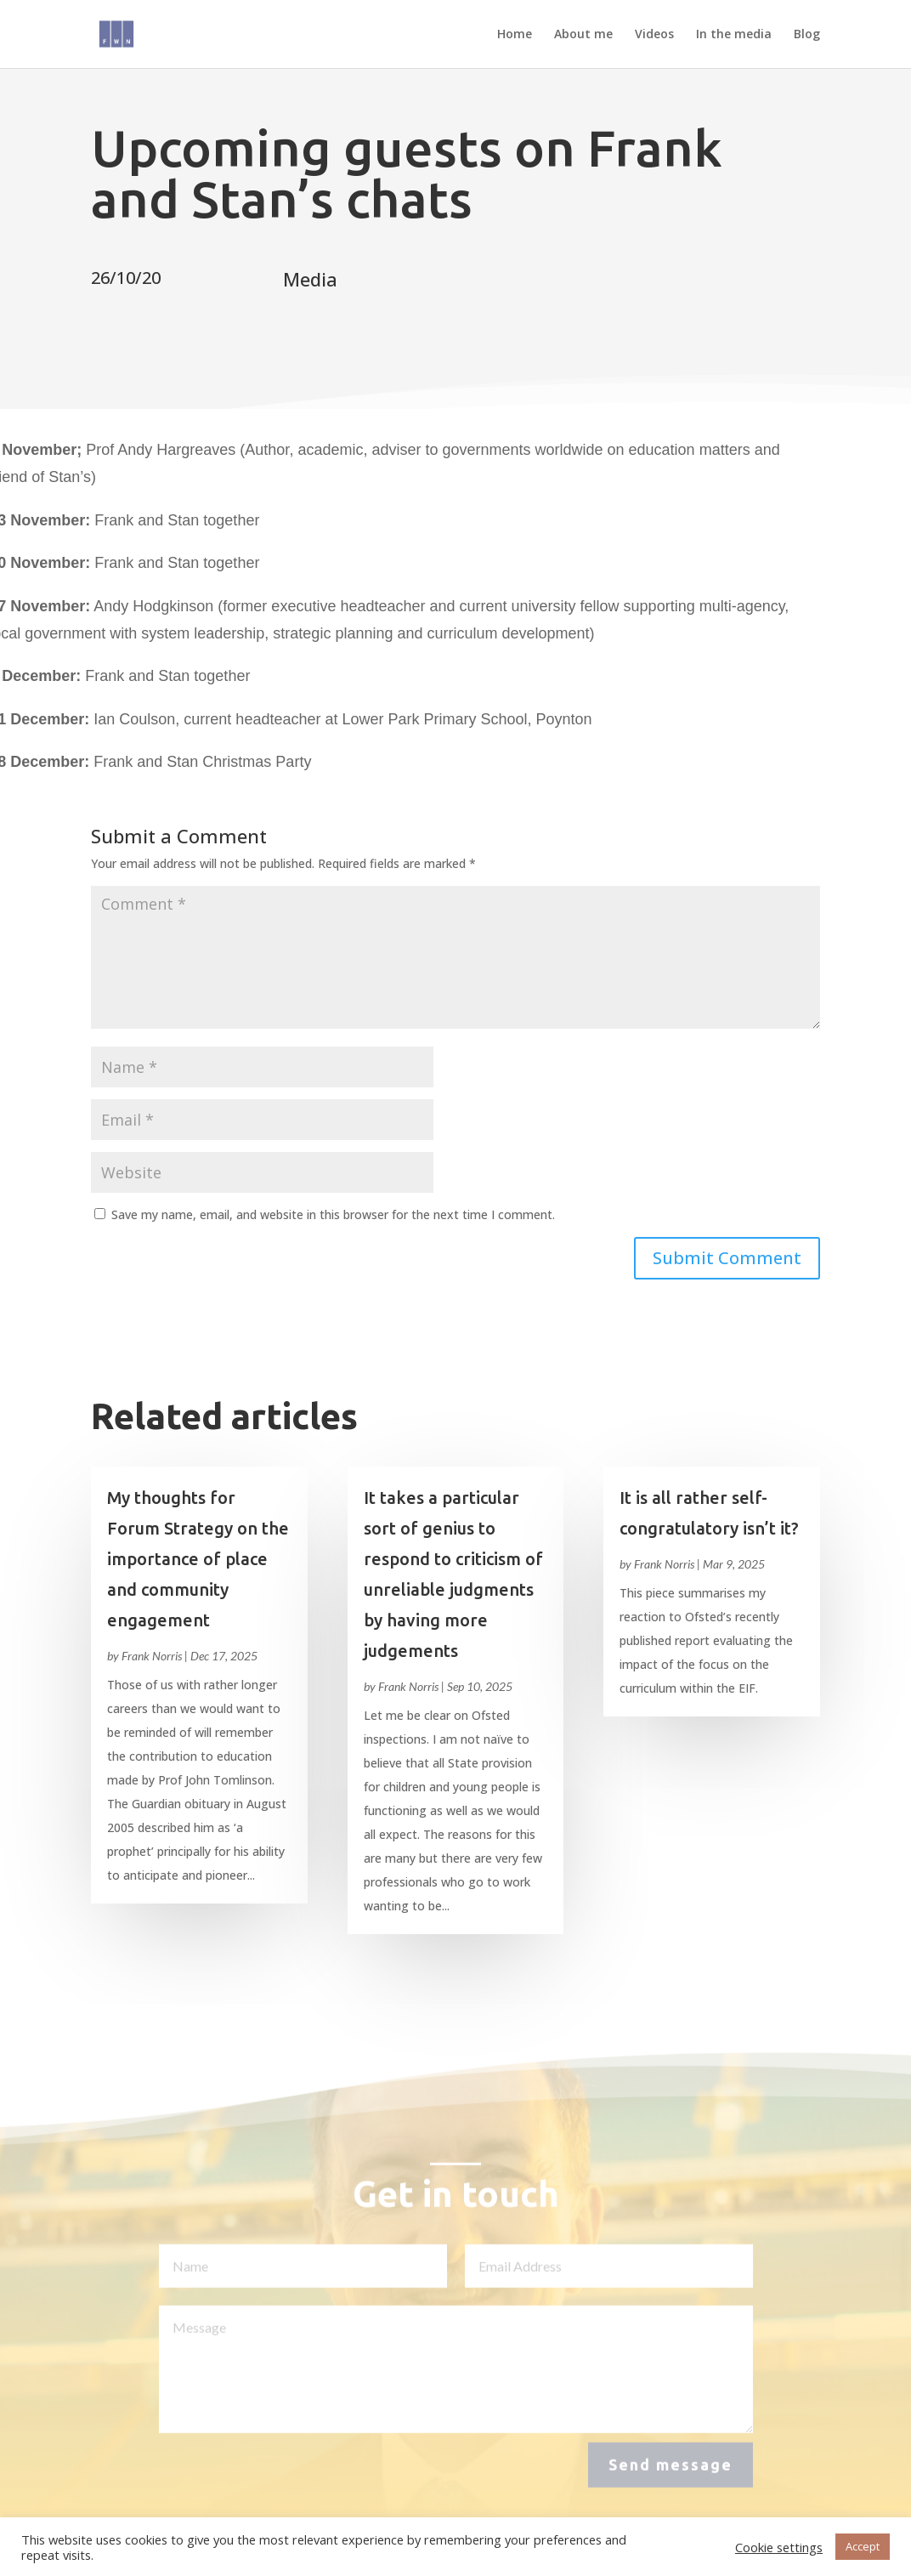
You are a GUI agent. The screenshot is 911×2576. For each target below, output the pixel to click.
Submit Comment (727, 1257)
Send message (670, 2471)
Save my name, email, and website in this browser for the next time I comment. (333, 1214)
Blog (807, 35)
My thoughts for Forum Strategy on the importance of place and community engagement (198, 1559)
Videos (654, 35)
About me (583, 35)
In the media (734, 35)
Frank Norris (152, 1655)
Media (310, 279)
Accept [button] (863, 2546)
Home (514, 35)
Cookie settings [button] (779, 2547)
